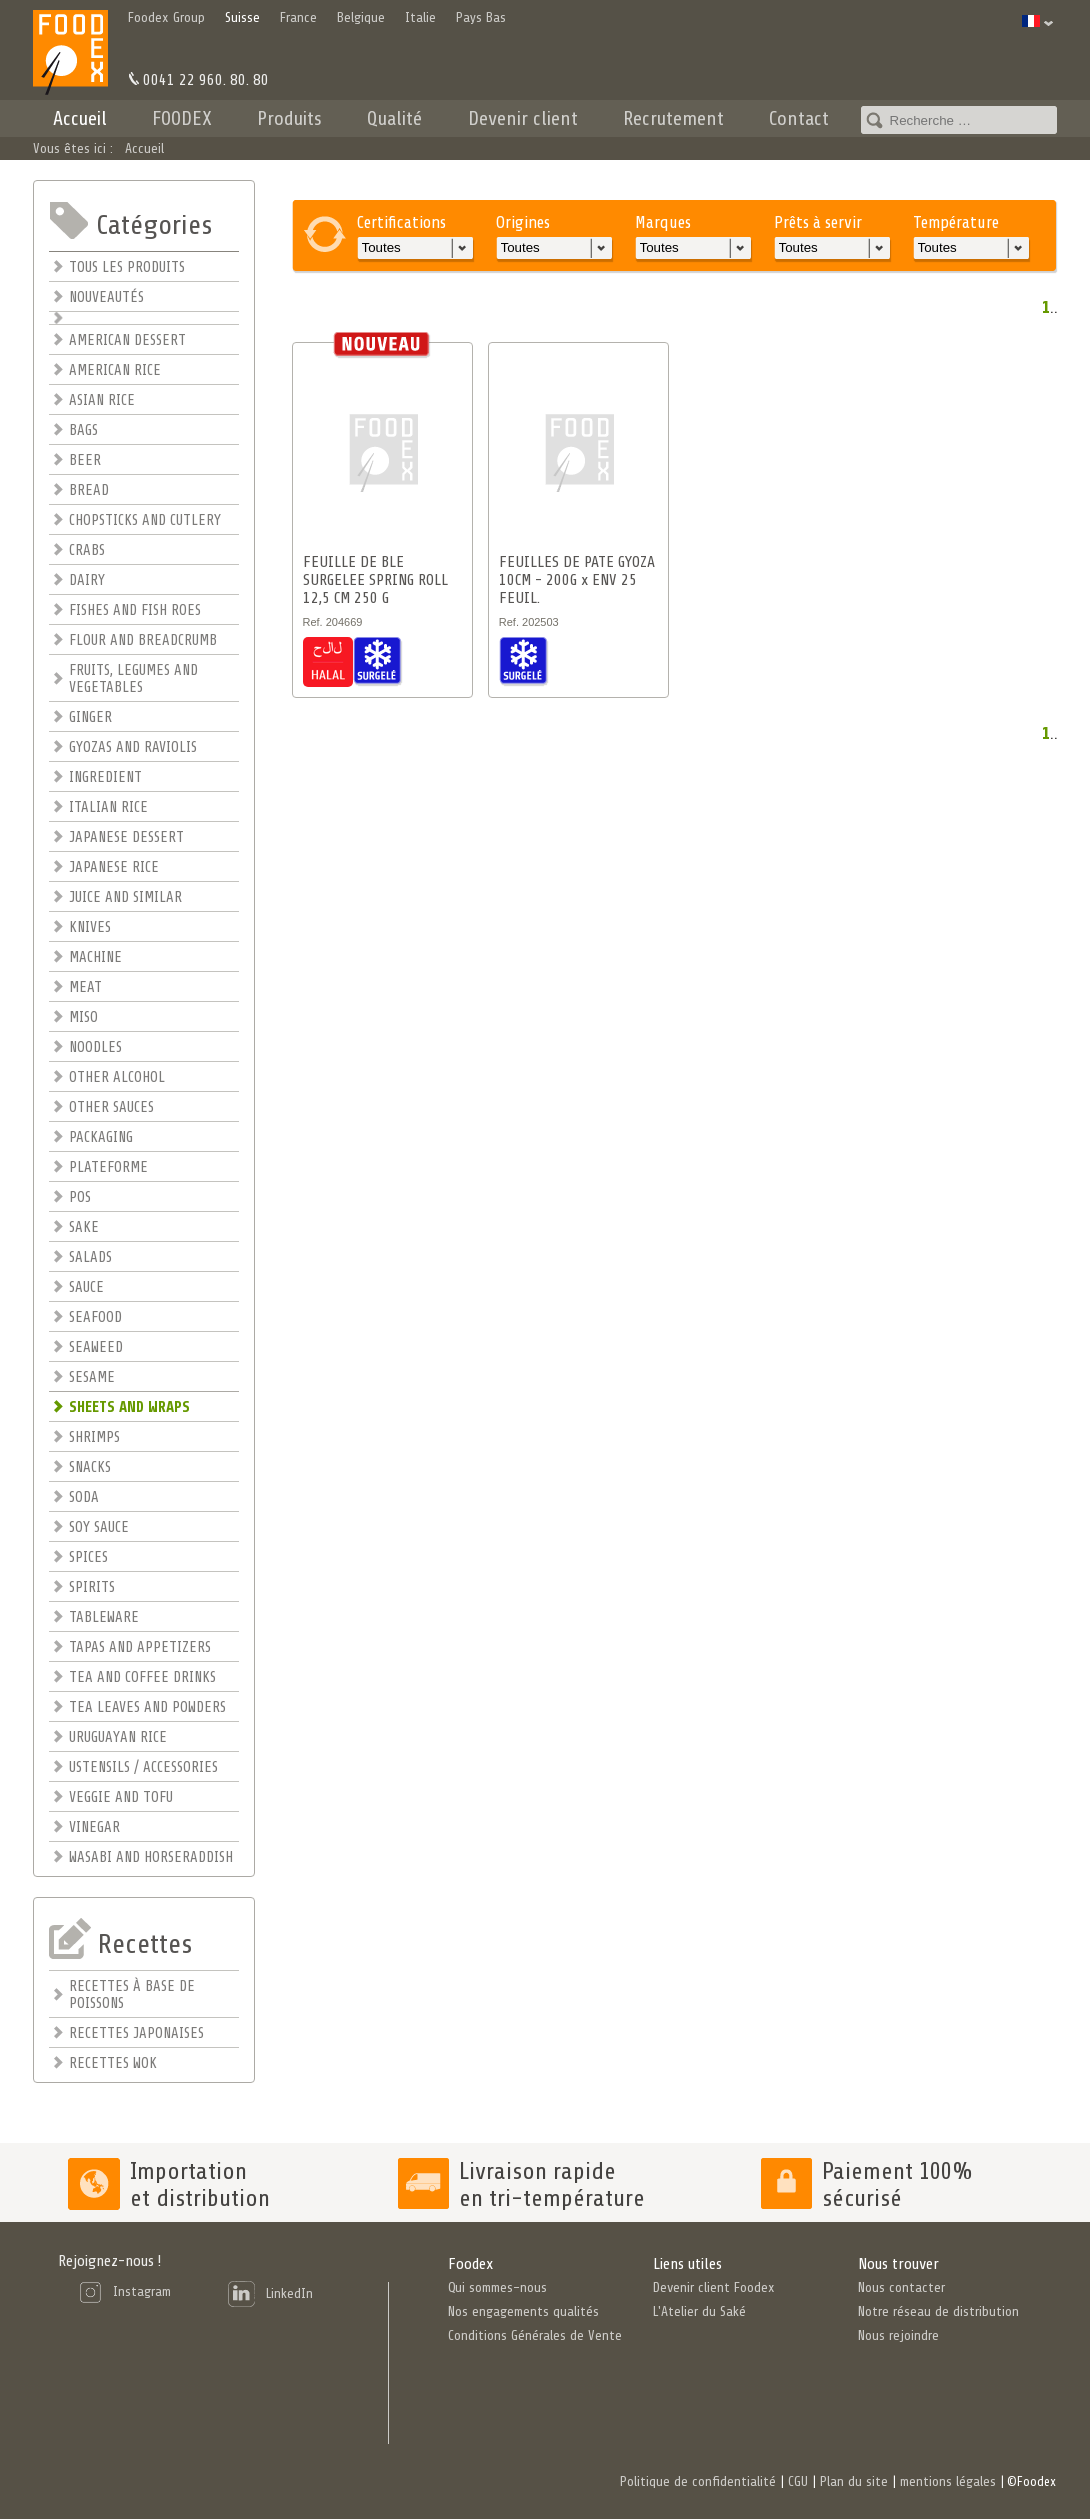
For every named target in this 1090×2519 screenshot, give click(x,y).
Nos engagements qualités (523, 2311)
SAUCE (86, 1287)
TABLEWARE (104, 1617)
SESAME (92, 1377)
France (298, 17)
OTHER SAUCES (111, 1107)
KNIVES (90, 927)
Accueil (80, 118)
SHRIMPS (94, 1437)
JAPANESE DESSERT (126, 837)
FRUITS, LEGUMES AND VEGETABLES (133, 679)
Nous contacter (901, 2287)
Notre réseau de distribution (938, 2311)
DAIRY (87, 580)
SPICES (88, 1557)
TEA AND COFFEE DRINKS (142, 1677)
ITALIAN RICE (108, 807)
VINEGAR (94, 1827)
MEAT (85, 987)
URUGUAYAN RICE (118, 1737)
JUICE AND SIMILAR (125, 897)
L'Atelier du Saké (699, 2311)
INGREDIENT (105, 777)
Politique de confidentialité (698, 2481)
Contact (799, 118)
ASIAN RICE (102, 400)
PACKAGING (101, 1137)
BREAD (89, 490)
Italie (420, 17)
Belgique (361, 17)
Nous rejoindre (898, 2335)
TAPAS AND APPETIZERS (140, 1647)
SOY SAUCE (99, 1527)
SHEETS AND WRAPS (129, 1407)
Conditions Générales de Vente (535, 2335)
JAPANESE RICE (114, 867)
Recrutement (673, 118)
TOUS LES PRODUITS (127, 267)
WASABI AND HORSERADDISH (151, 1857)
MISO (83, 1017)
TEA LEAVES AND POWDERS (147, 1707)
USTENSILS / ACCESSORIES (143, 1767)
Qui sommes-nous (497, 2287)
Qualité (394, 118)
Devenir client (523, 118)
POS (80, 1197)
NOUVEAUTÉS (106, 297)
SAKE (84, 1227)
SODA (84, 1497)
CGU (798, 2481)
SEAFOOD (95, 1317)
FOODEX (182, 118)
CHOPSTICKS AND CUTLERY (145, 520)
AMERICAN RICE (115, 370)
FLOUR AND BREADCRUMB (143, 640)
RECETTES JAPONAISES (136, 2033)
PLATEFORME (108, 1167)
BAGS (83, 430)
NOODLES (95, 1047)
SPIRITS (92, 1587)
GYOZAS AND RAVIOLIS (133, 747)
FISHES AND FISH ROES (135, 610)
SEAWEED (96, 1347)
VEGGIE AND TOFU (121, 1797)
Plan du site (854, 2481)
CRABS (87, 550)
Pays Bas (481, 17)
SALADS (90, 1257)
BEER (85, 460)
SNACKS (90, 1467)
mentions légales (948, 2481)
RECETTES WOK (113, 2063)
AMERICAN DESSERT (127, 340)
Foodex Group (166, 17)
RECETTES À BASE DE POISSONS (132, 1995)
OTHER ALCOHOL (117, 1077)
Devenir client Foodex (714, 2287)
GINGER (90, 717)
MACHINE (95, 957)
